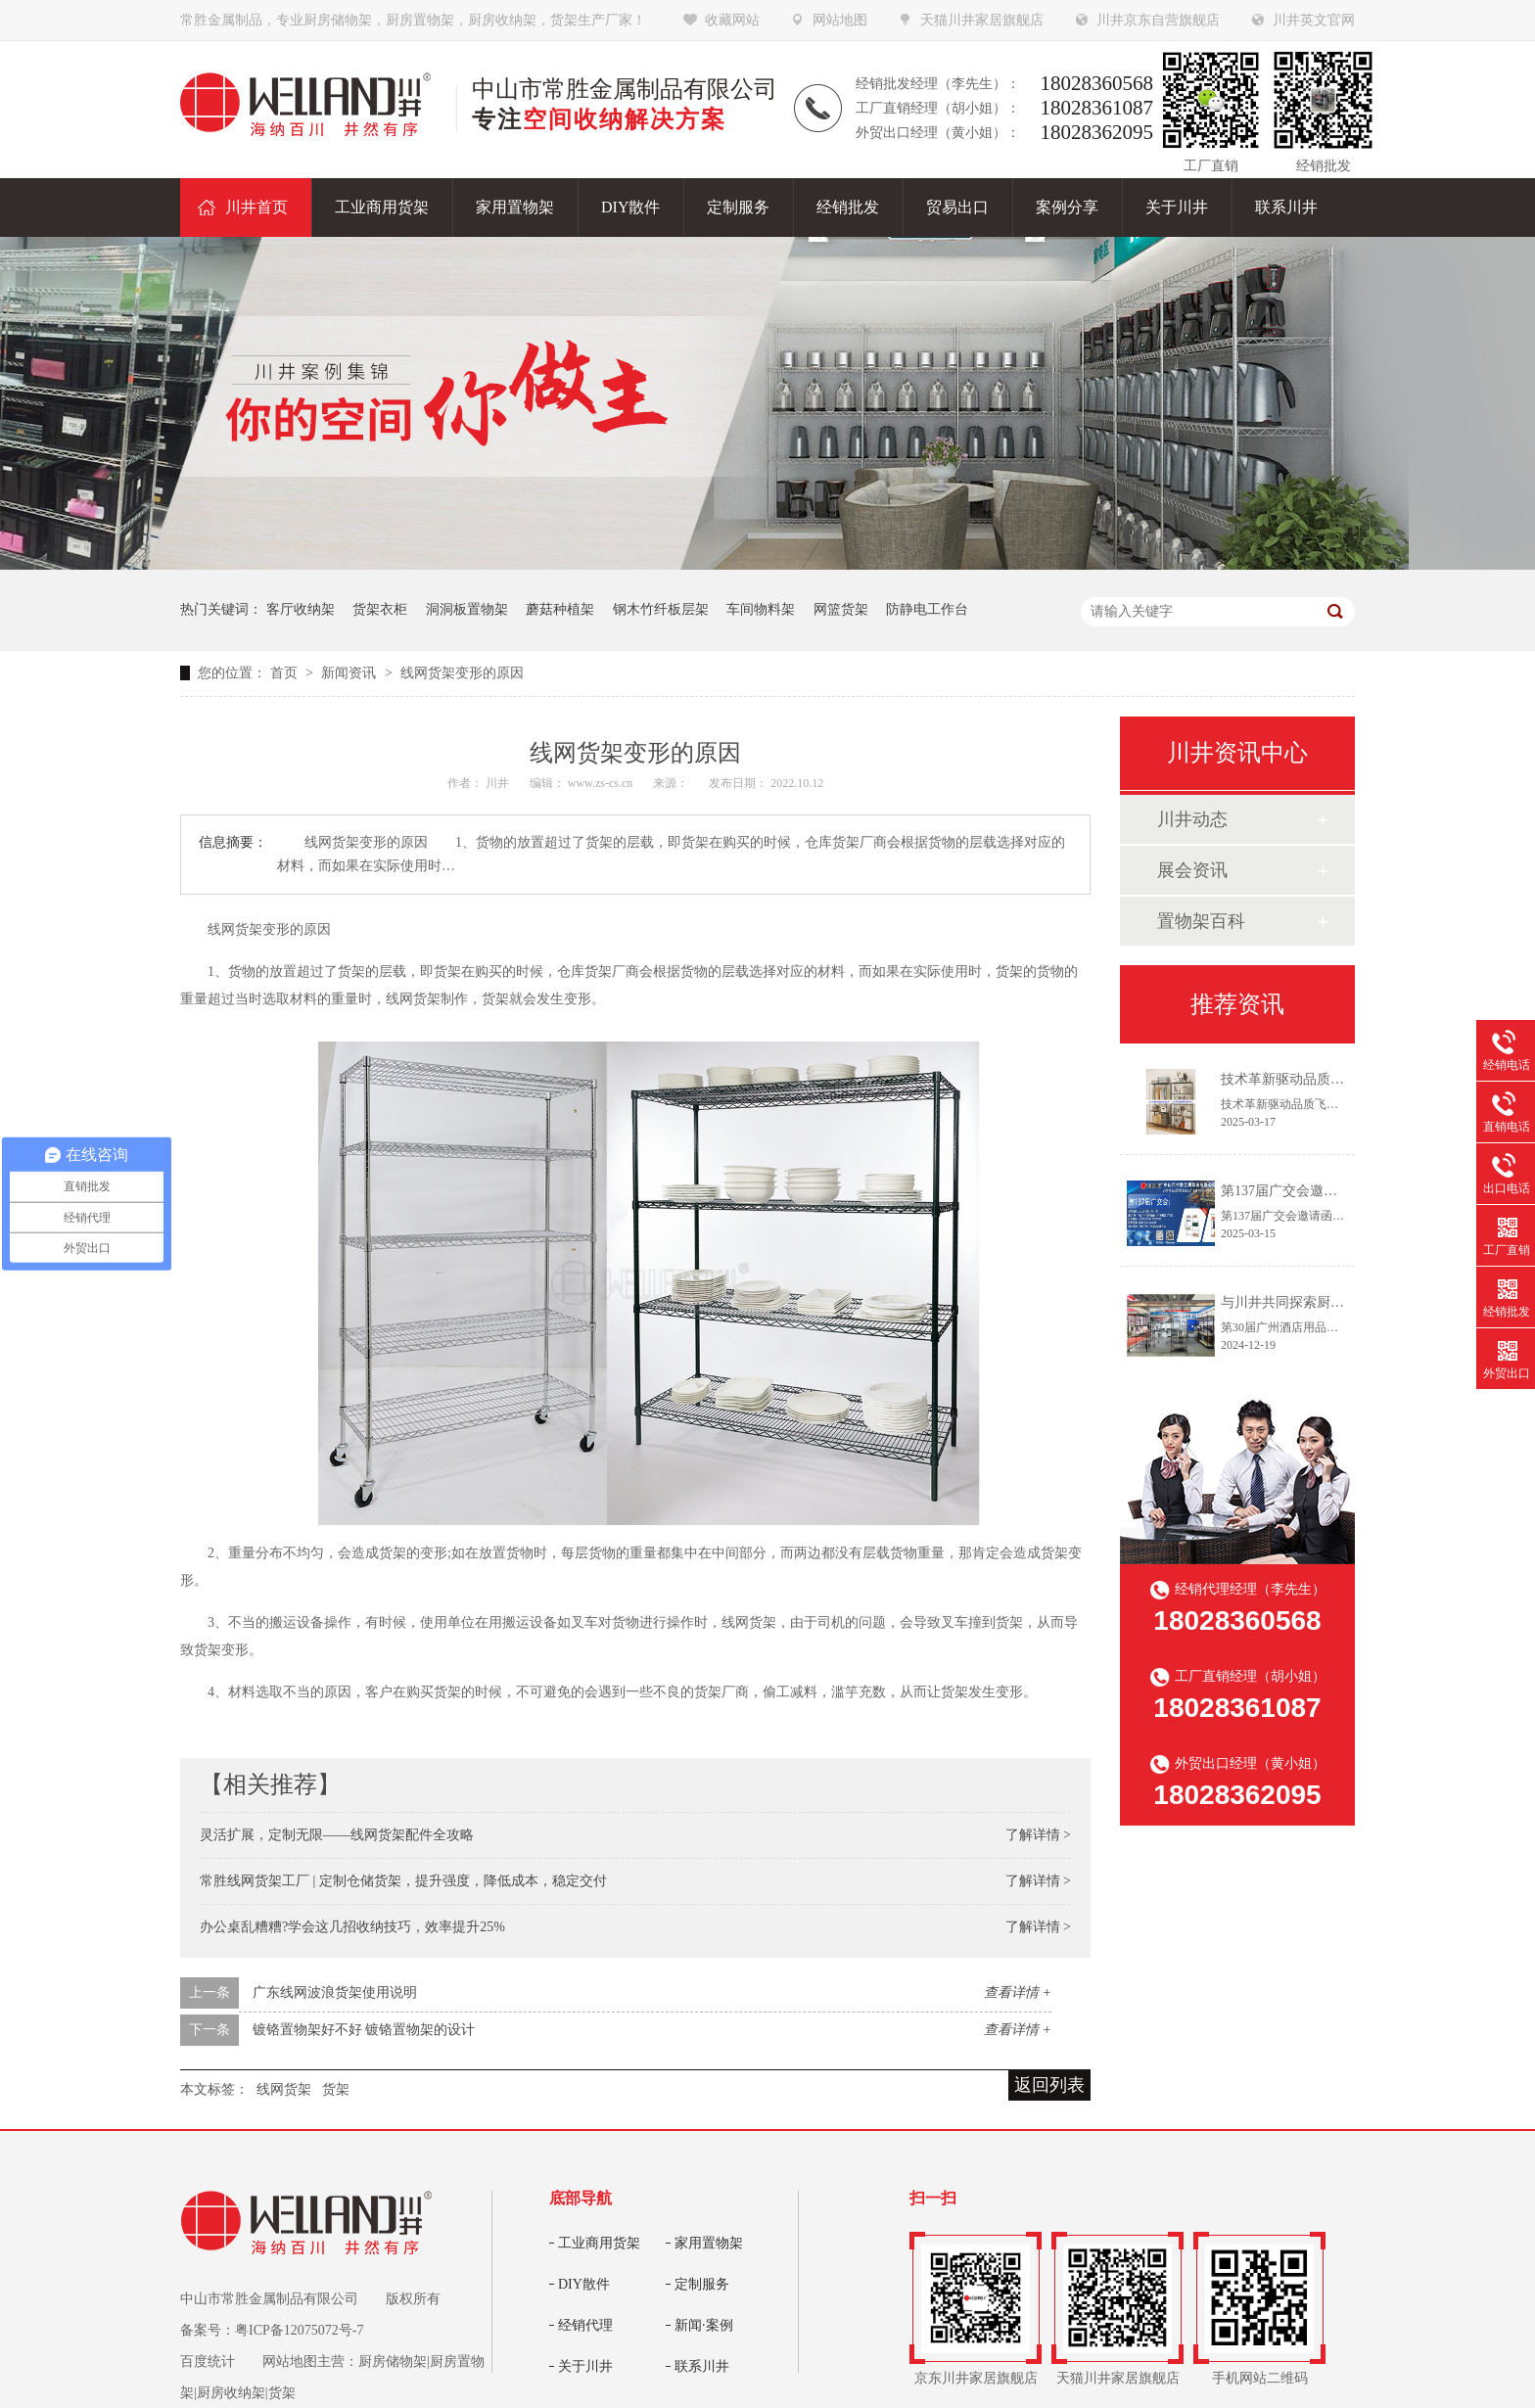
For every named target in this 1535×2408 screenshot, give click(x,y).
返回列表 (1049, 2085)
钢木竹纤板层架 (661, 609)
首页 (286, 673)
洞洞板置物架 (467, 609)
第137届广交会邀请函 (1286, 1190)
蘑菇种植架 (560, 609)
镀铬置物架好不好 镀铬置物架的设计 (364, 2029)
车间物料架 (760, 609)
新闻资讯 (350, 673)
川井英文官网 (1314, 20)
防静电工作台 (927, 609)
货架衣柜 (379, 609)
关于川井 (585, 2366)
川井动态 (1192, 819)
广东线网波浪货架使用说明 (335, 1992)
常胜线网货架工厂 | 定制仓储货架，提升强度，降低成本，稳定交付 (403, 1881)
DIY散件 (584, 2284)
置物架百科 (1201, 921)
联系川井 (701, 2366)
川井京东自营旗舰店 (1158, 20)
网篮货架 (841, 609)
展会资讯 (1192, 870)
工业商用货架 (599, 2243)
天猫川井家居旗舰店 (982, 20)
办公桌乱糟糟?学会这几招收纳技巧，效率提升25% (352, 1927)
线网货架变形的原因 (462, 673)
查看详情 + (1017, 1992)
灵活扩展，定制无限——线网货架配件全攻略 (337, 1835)
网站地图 (840, 20)
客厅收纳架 (300, 609)
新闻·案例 (703, 2325)
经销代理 (585, 2325)
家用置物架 (708, 2243)
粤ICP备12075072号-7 (299, 2330)
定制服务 (701, 2284)
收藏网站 (732, 20)
